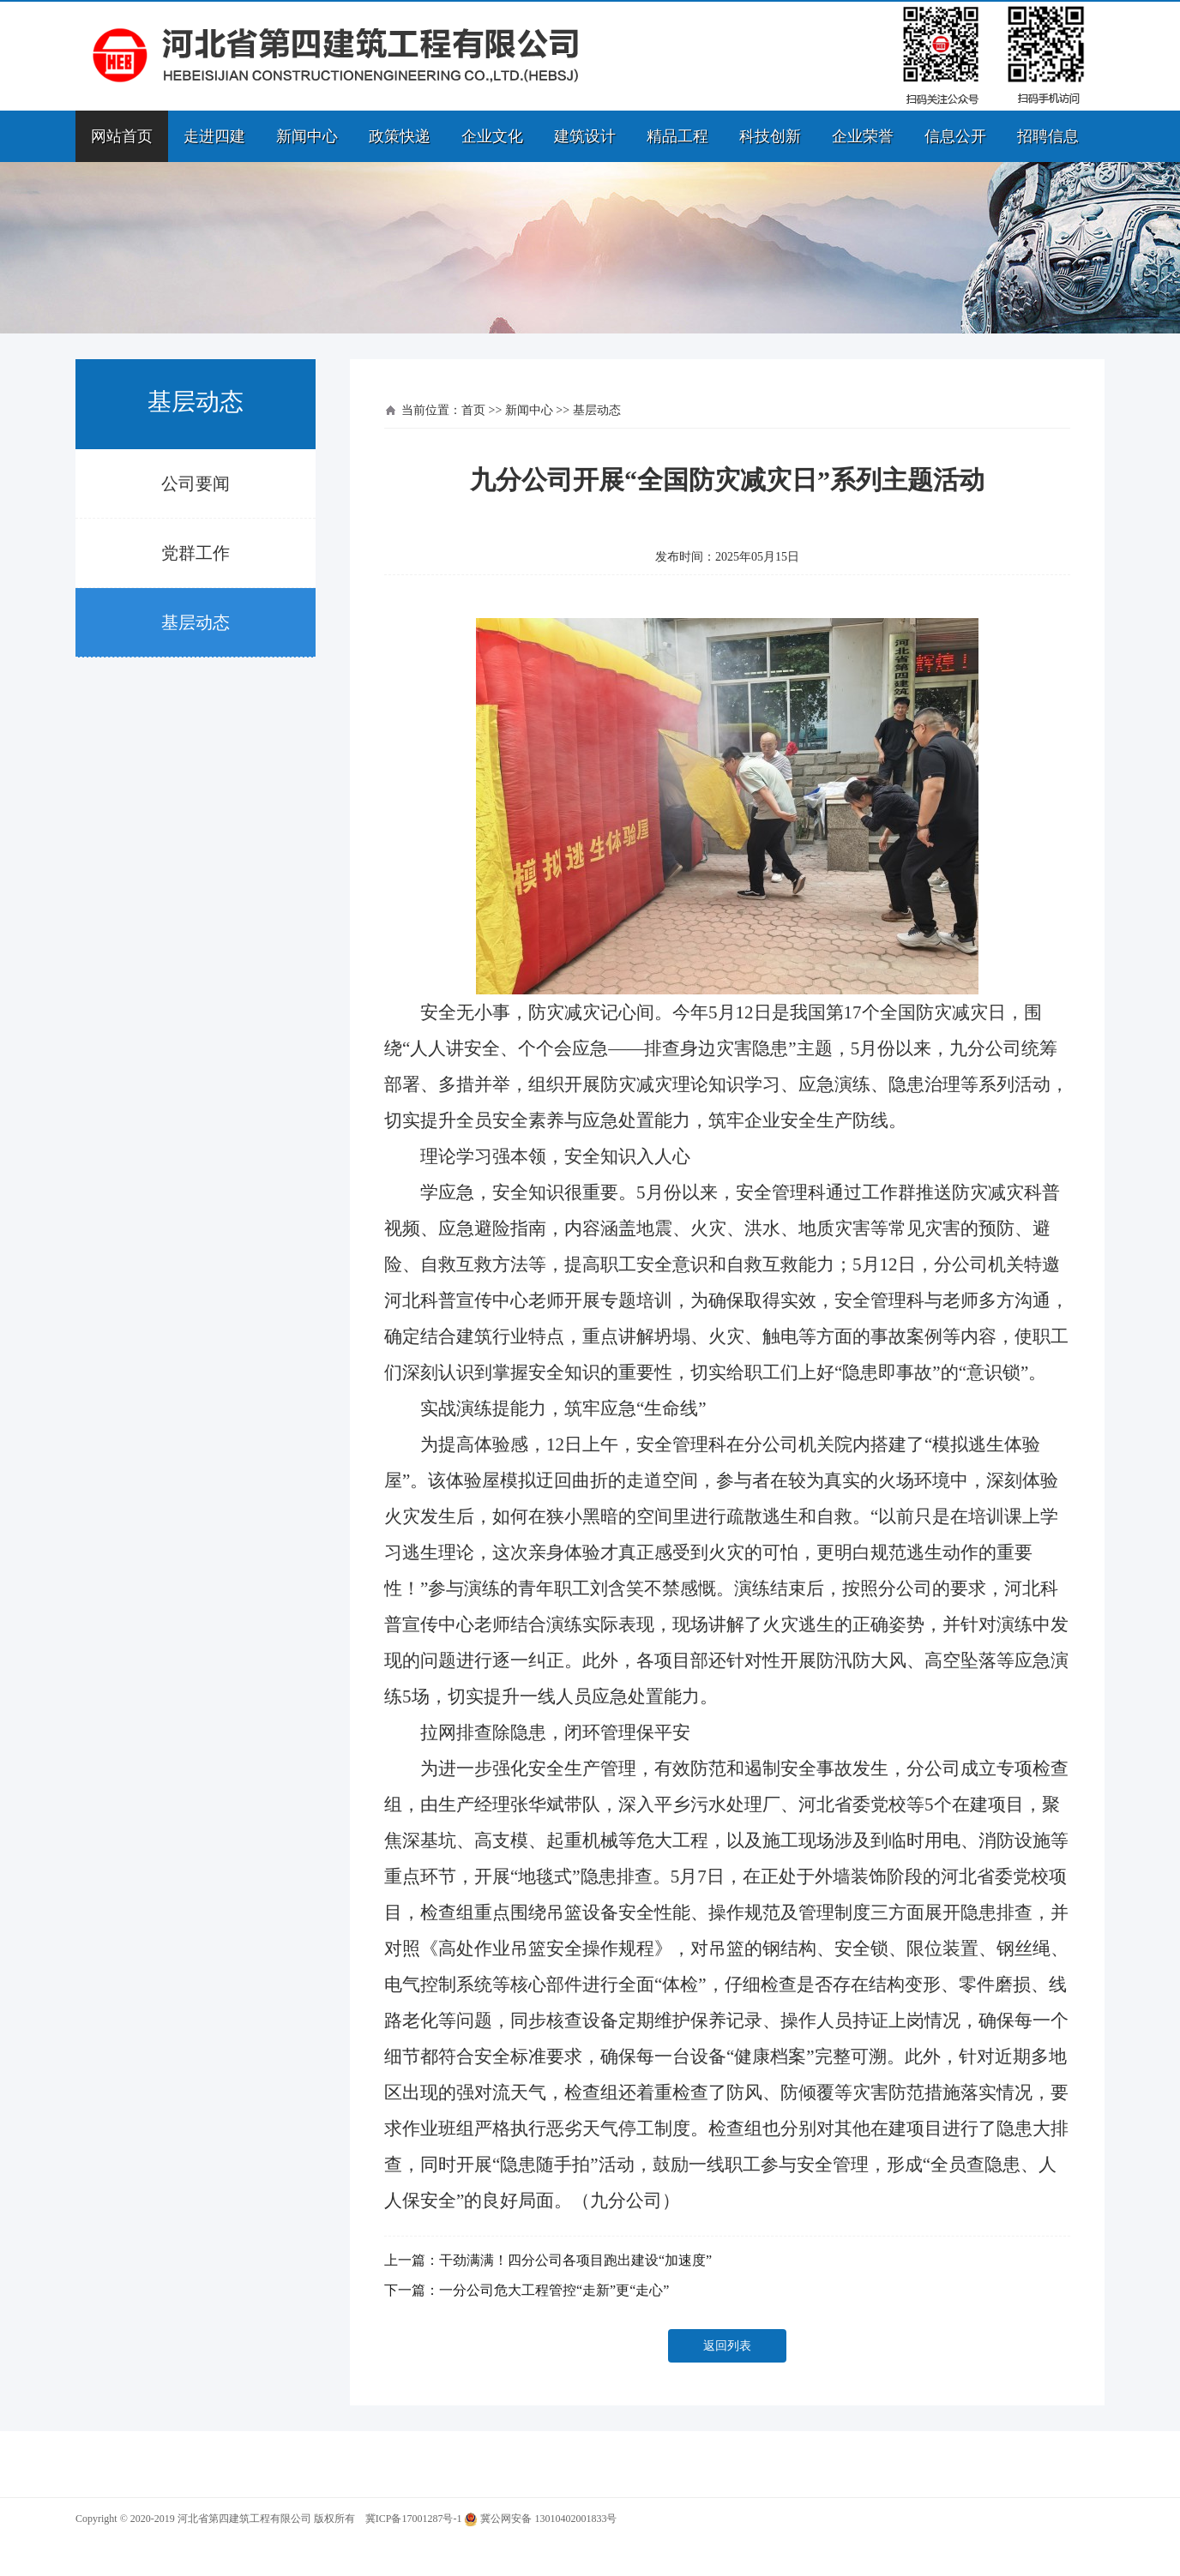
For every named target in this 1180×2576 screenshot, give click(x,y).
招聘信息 (1048, 136)
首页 (473, 410)
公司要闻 (195, 483)
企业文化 (492, 136)
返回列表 (727, 2345)
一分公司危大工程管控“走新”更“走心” (554, 2290)
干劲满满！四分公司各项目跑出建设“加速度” (575, 2260)
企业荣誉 (863, 136)
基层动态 (195, 622)
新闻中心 (307, 136)
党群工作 (195, 552)
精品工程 (677, 136)
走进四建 (214, 136)
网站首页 (122, 136)
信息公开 (955, 136)
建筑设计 (585, 136)
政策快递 (399, 136)
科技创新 (770, 136)
